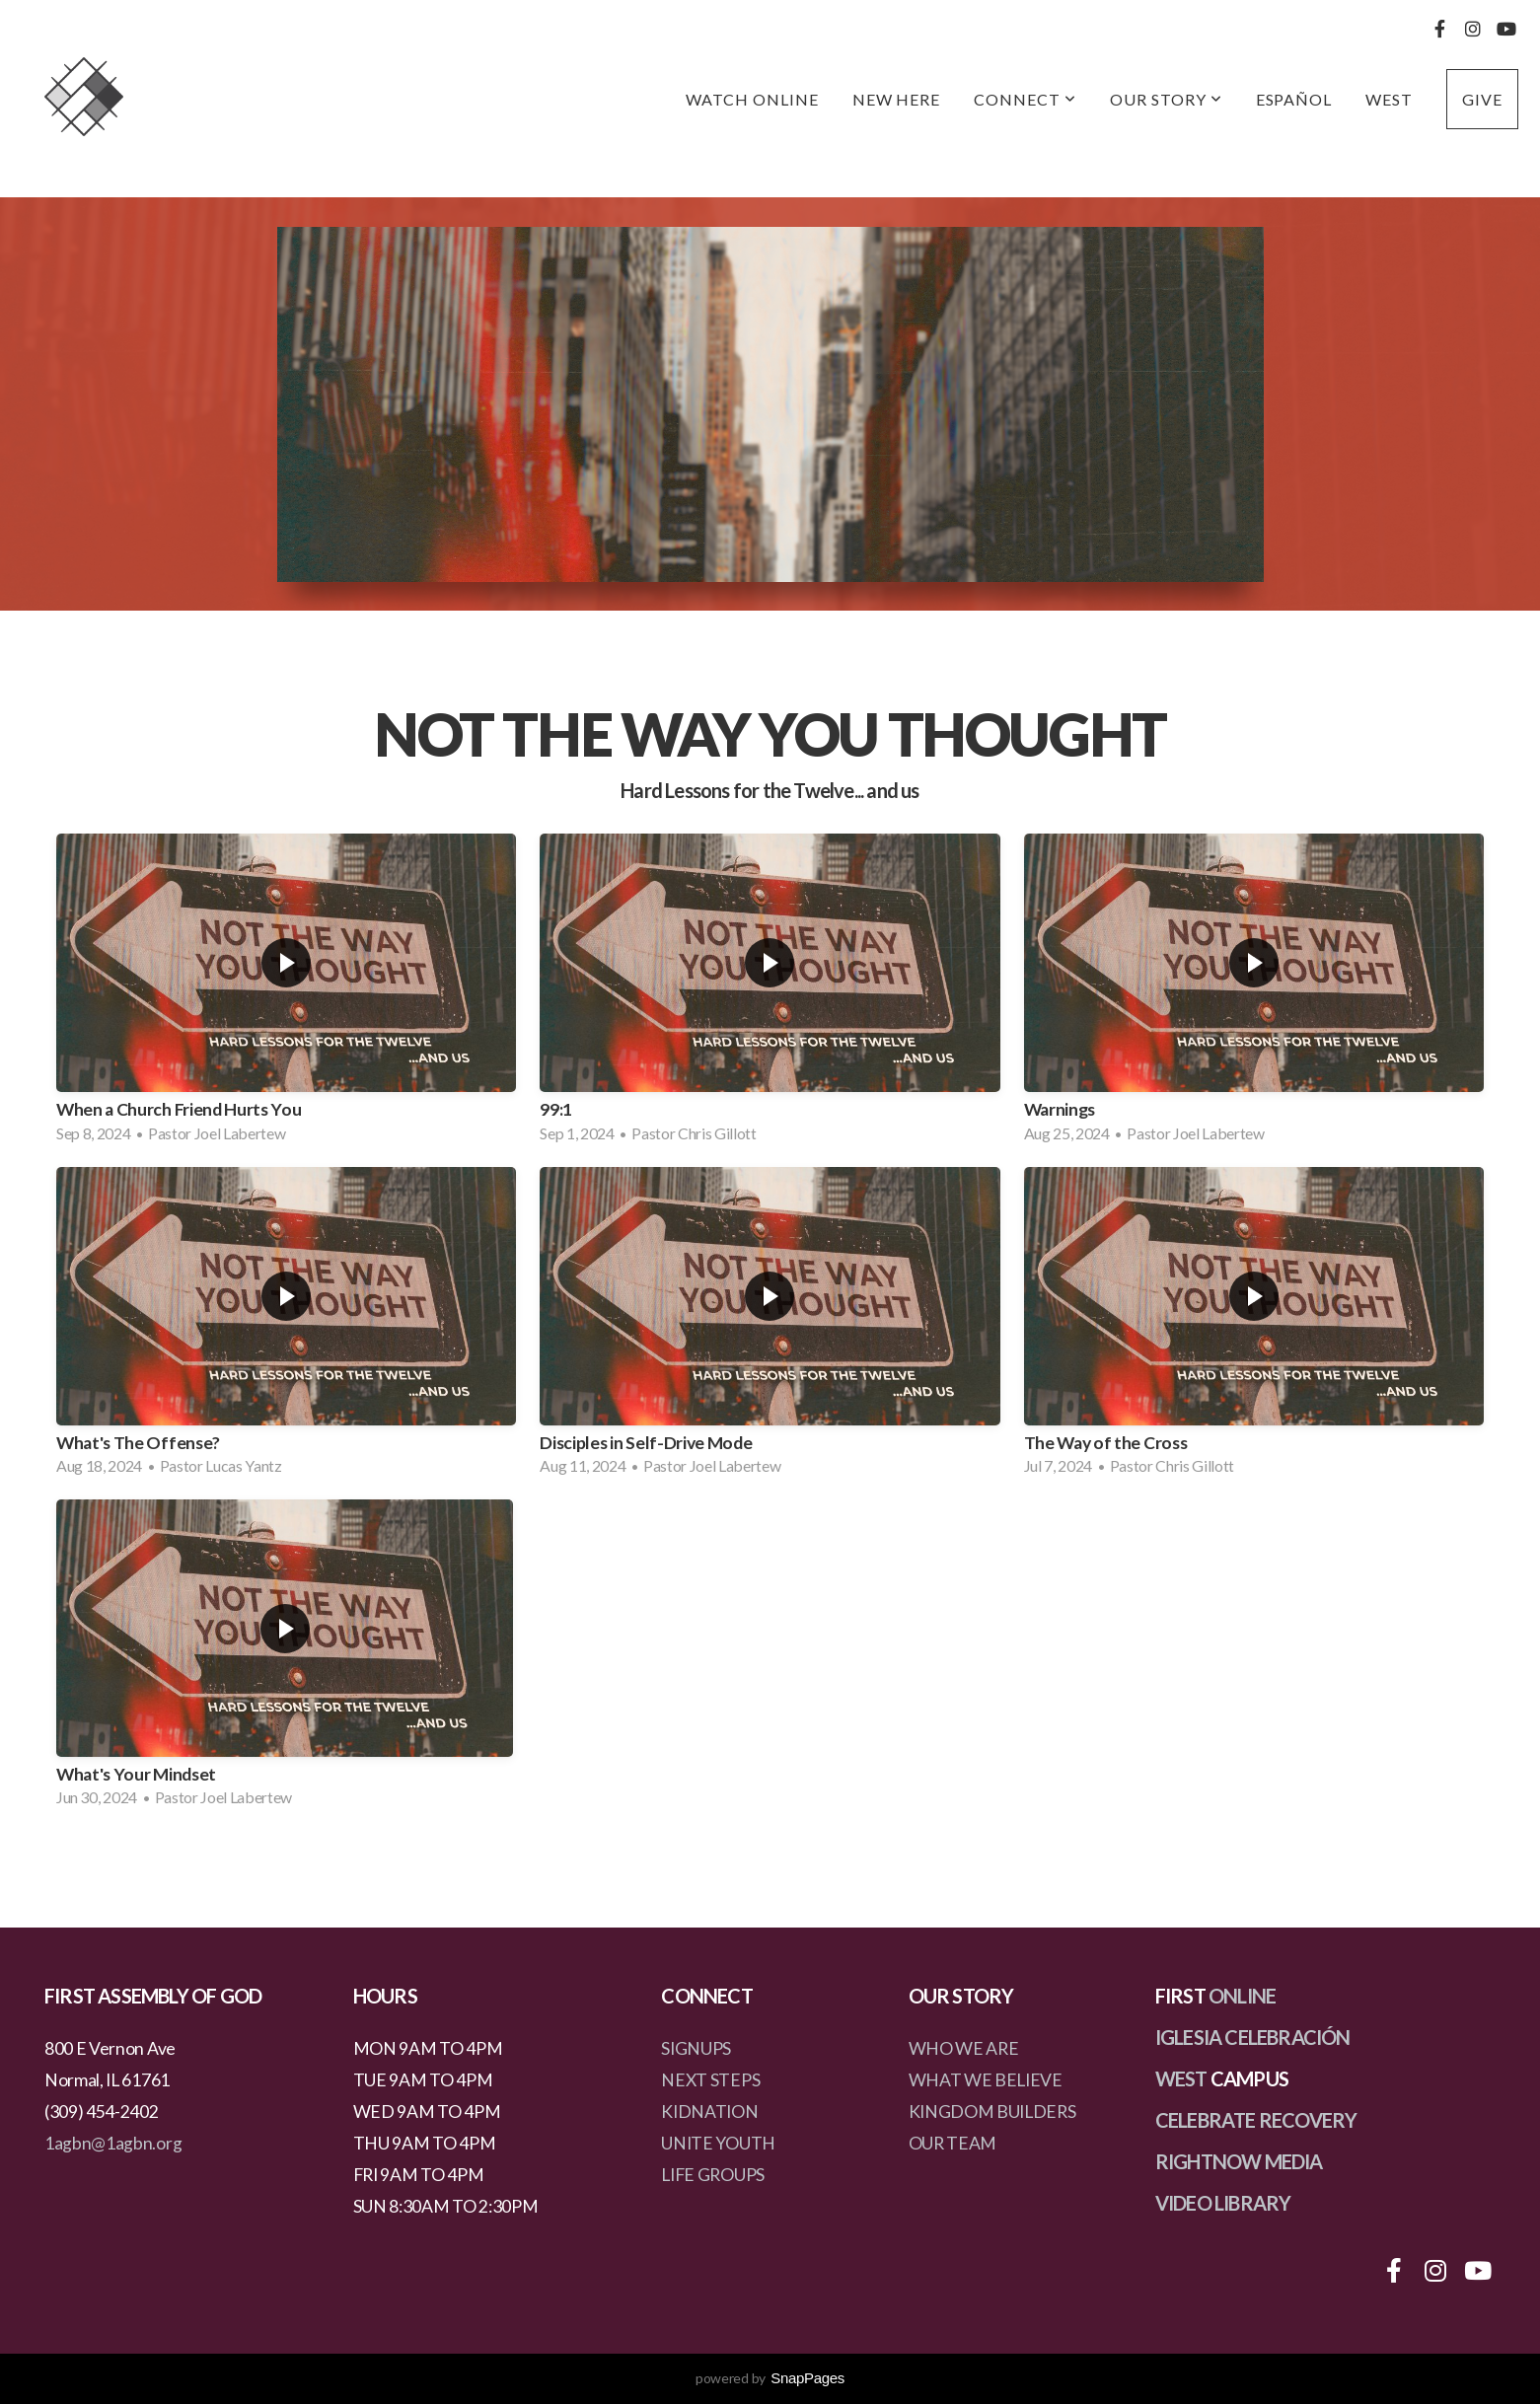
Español (1294, 99)
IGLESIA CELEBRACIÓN (1253, 2037)
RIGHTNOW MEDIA (1239, 2161)
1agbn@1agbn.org (113, 2143)
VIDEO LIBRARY (1223, 2203)
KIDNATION (709, 2111)
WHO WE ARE (964, 2048)
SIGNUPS (696, 2048)
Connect (1025, 99)
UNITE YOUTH (717, 2143)
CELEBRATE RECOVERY (1256, 2120)
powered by (770, 2377)
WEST (1181, 2078)
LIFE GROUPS (712, 2174)
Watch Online (752, 99)
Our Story (1166, 99)
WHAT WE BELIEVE (986, 2080)
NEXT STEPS (710, 2080)
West (1389, 99)
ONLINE (1242, 1995)
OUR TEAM (952, 2143)
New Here (896, 99)
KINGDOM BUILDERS (992, 2111)
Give (1482, 99)
